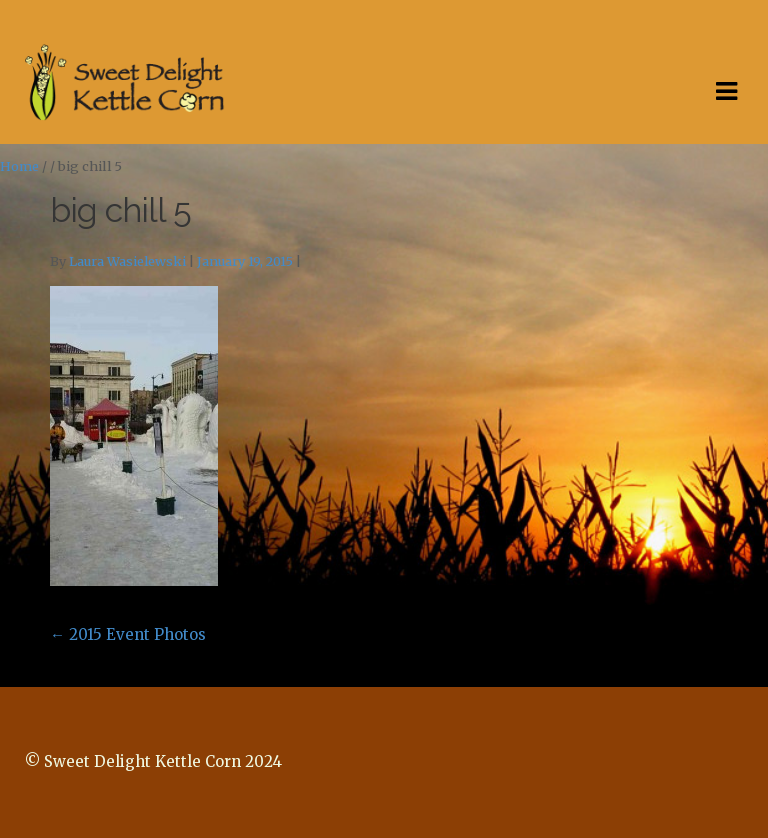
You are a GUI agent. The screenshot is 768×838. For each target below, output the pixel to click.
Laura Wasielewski (127, 261)
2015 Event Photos (128, 634)
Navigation (726, 92)
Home (19, 166)
